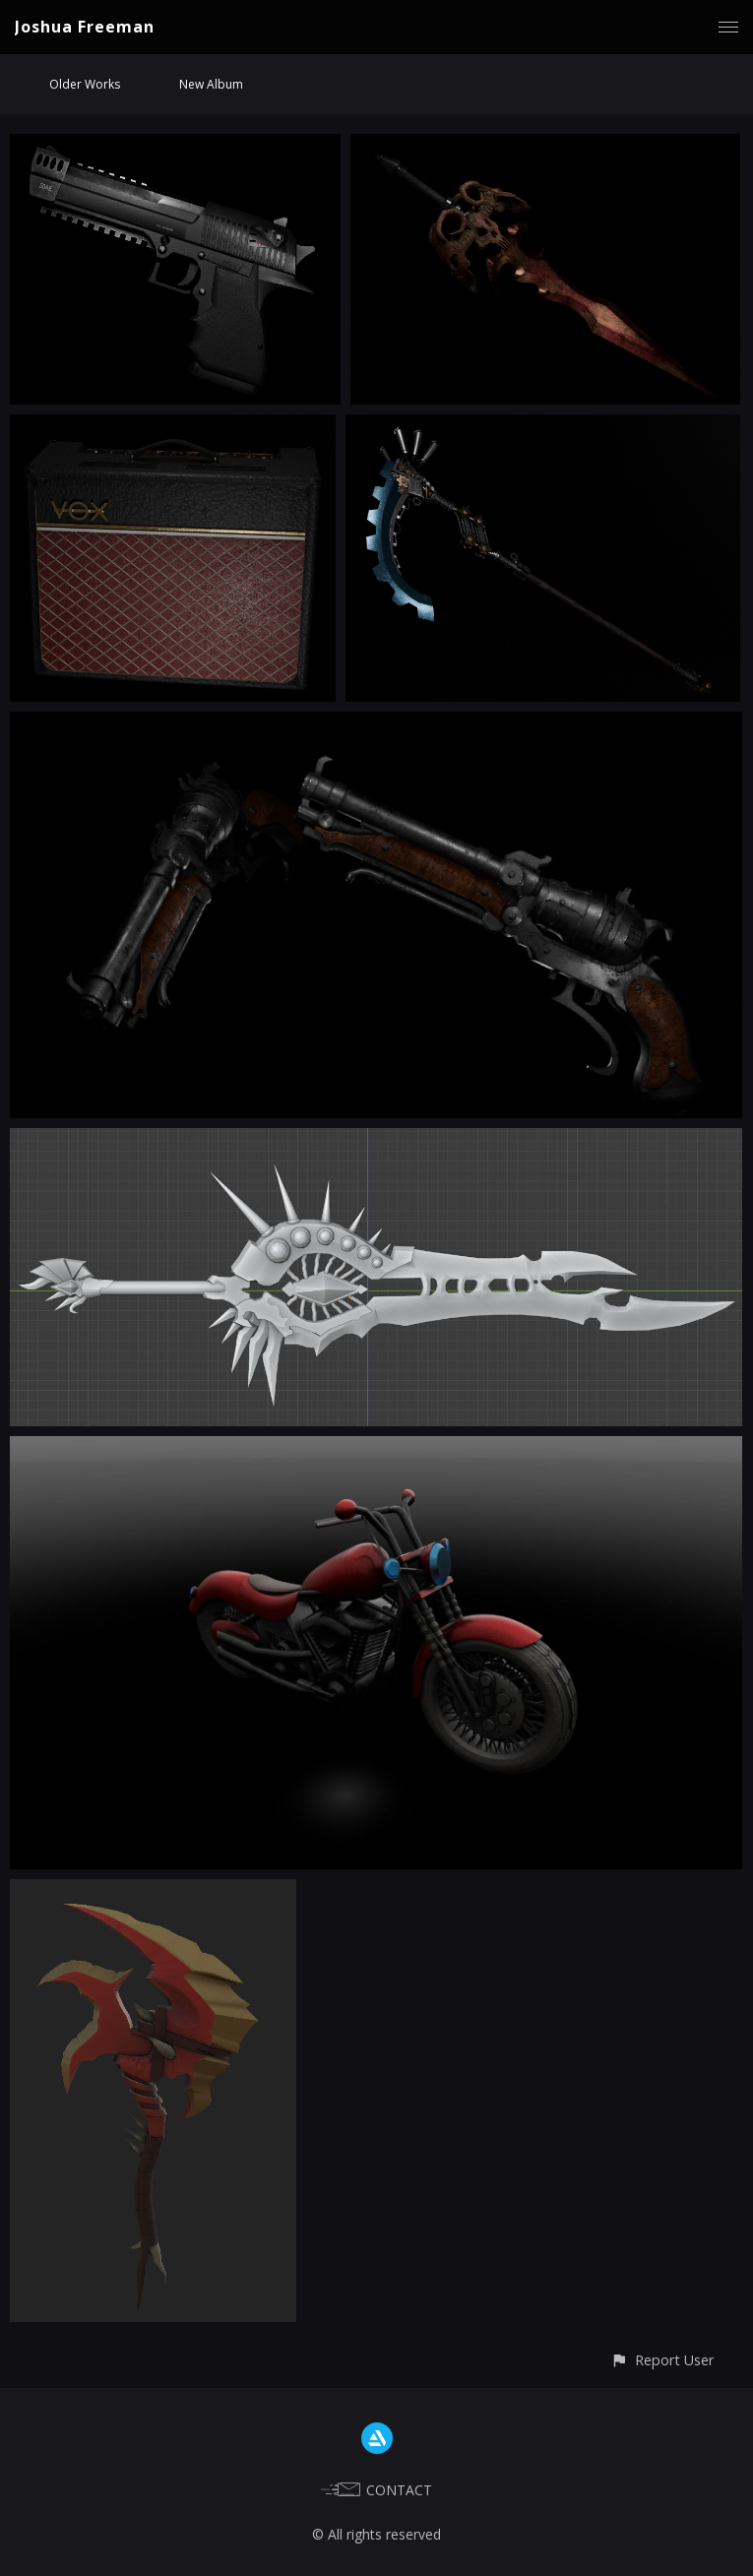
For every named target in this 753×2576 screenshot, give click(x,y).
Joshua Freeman (85, 26)
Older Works (84, 84)
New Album (211, 84)
